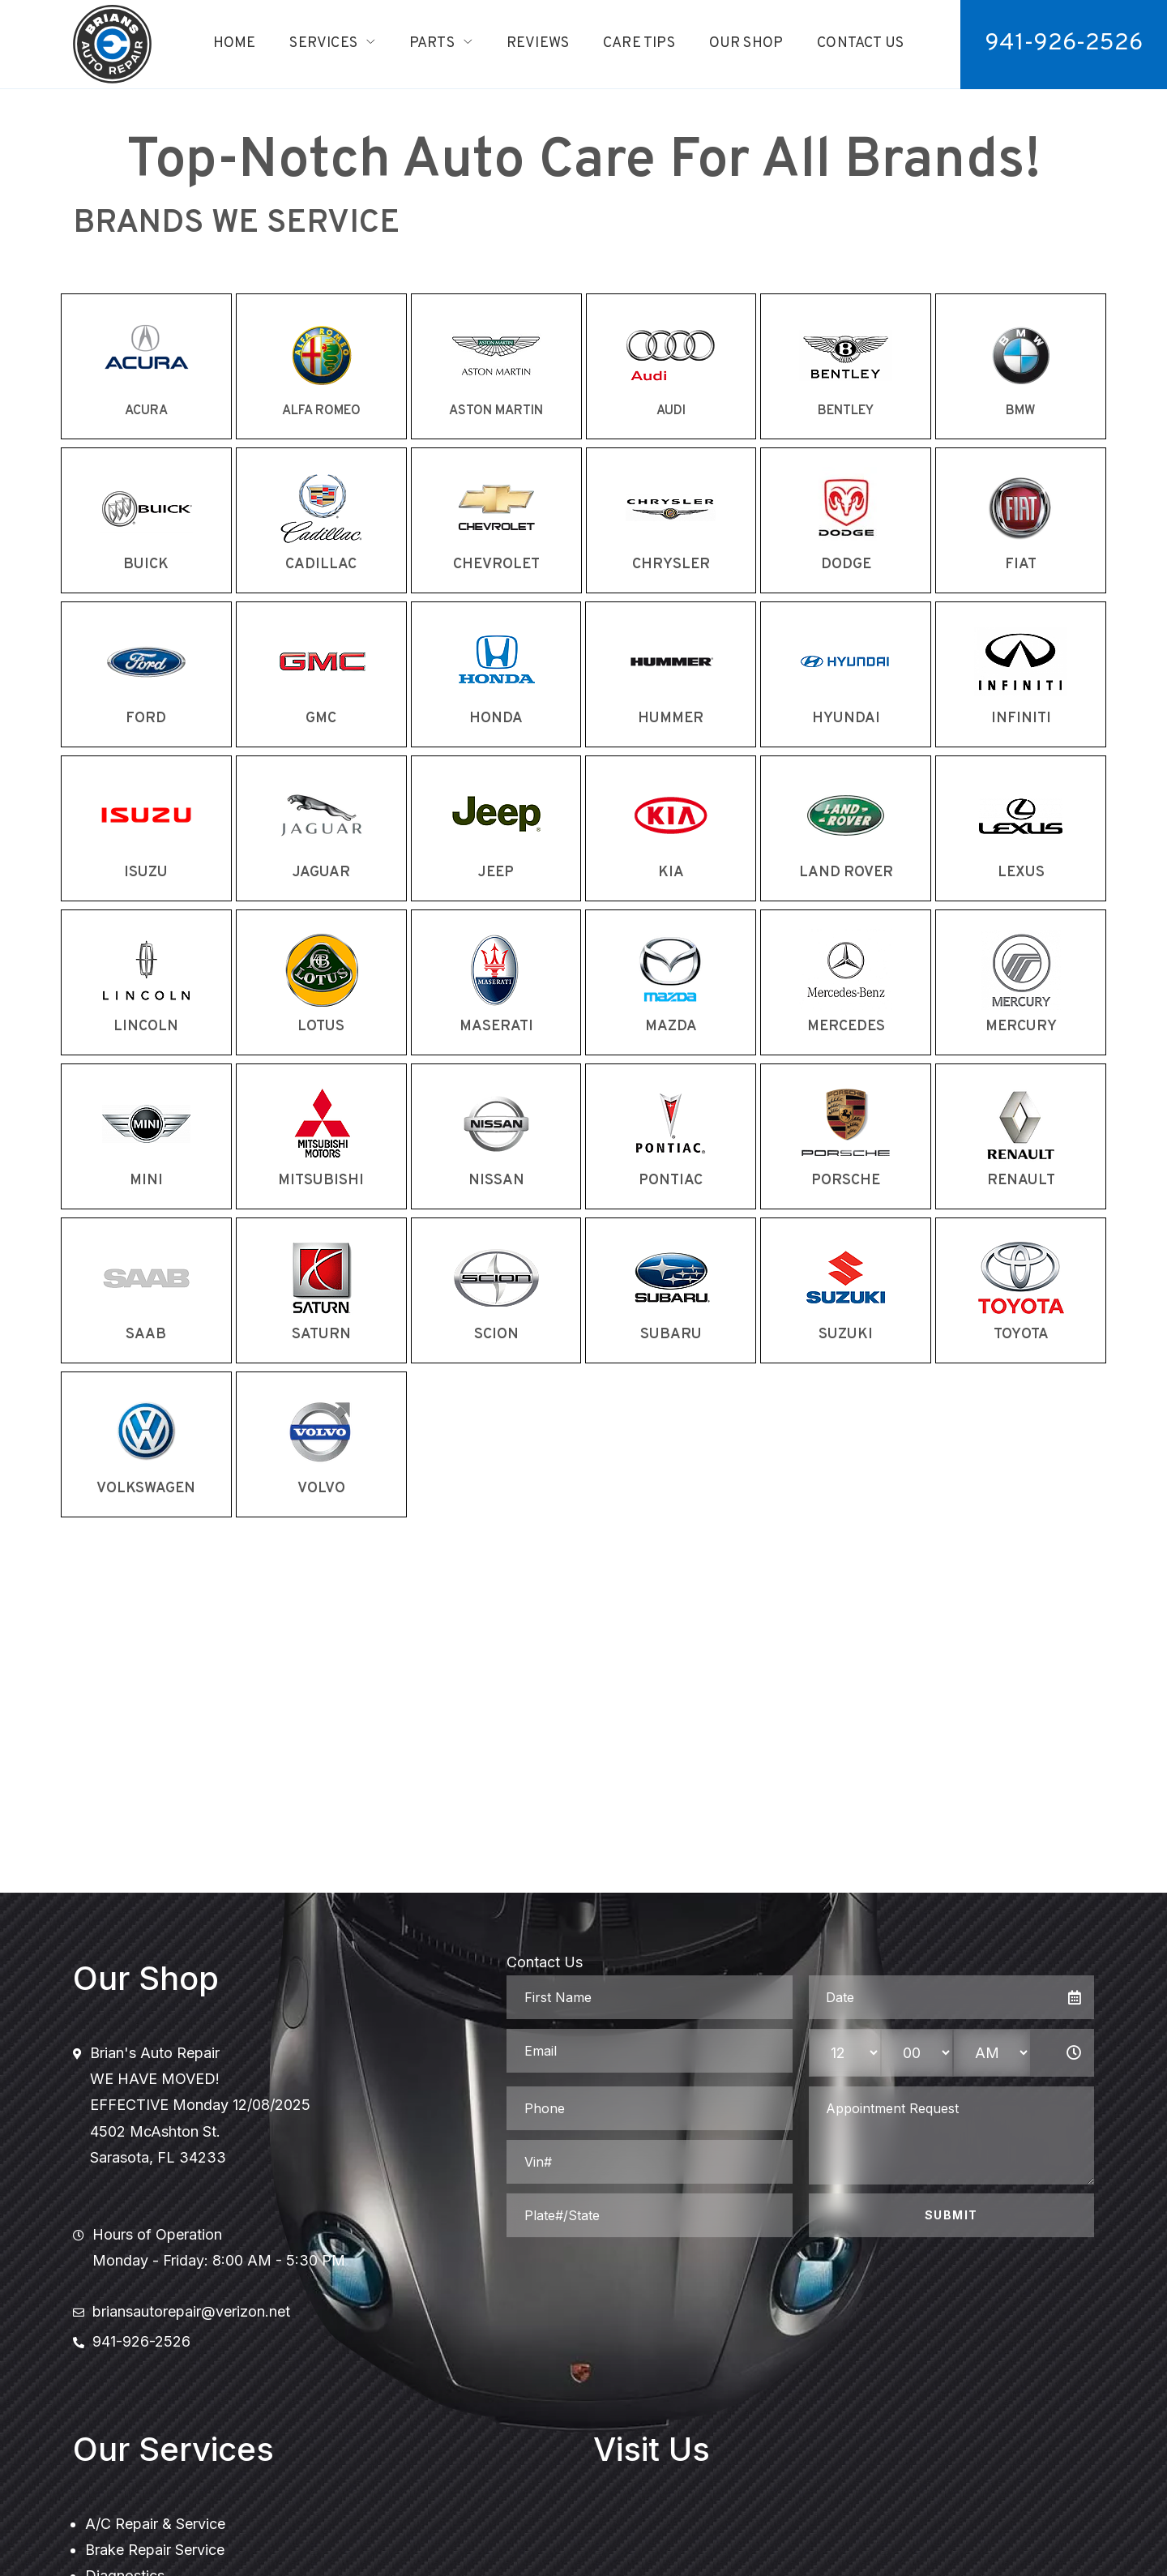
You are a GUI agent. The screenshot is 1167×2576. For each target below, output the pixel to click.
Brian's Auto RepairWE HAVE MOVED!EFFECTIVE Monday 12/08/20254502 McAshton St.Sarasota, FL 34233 (200, 2105)
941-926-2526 (141, 2341)
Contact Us (860, 43)
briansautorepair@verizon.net (191, 2311)
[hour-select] (845, 2053)
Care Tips (639, 43)
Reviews (538, 43)
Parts (432, 43)
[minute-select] (917, 2053)
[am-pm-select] (992, 2053)
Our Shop (746, 43)
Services (323, 43)
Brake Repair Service (154, 2549)
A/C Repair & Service (155, 2523)
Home (234, 43)
